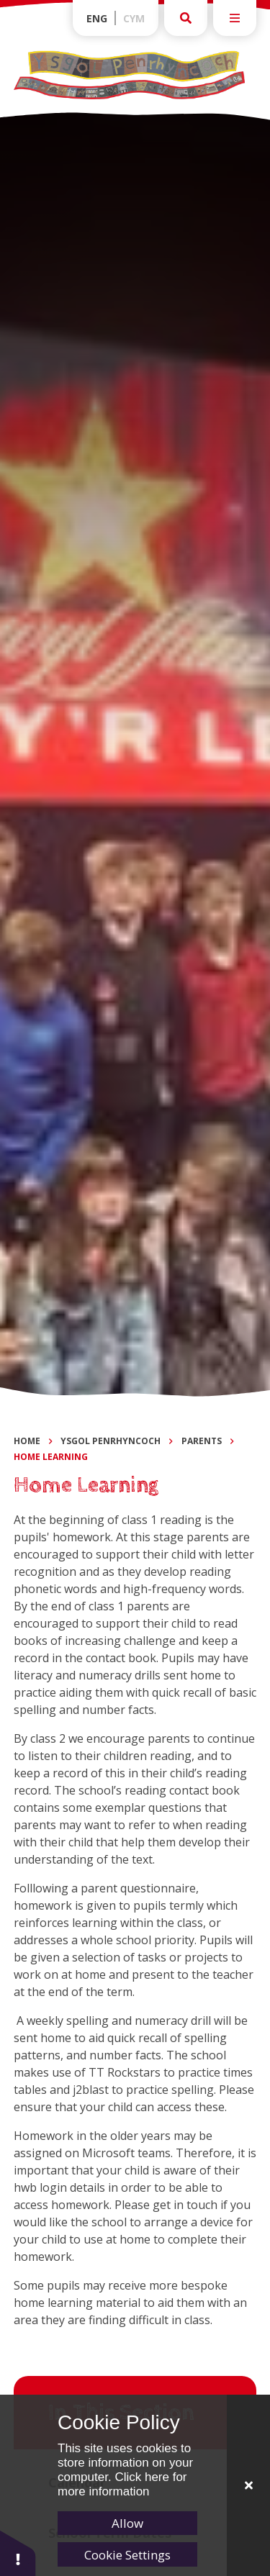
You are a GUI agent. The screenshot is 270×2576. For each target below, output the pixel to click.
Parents (201, 1441)
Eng (96, 18)
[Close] (248, 2485)
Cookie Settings (127, 2554)
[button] (18, 2552)
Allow (127, 2523)
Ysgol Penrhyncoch (110, 1441)
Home (27, 1441)
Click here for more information (122, 2484)
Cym (134, 18)
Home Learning (51, 1457)
